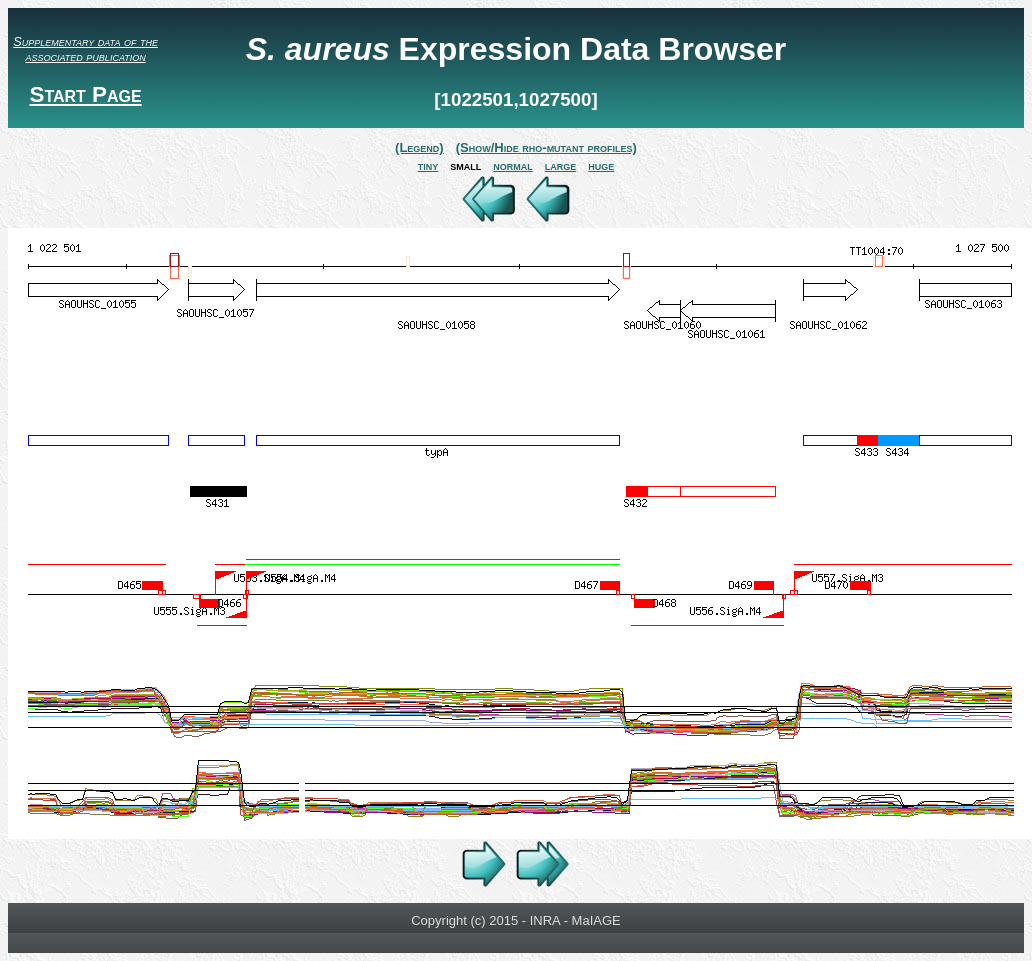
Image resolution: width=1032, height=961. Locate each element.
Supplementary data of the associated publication (85, 49)
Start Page (85, 94)
